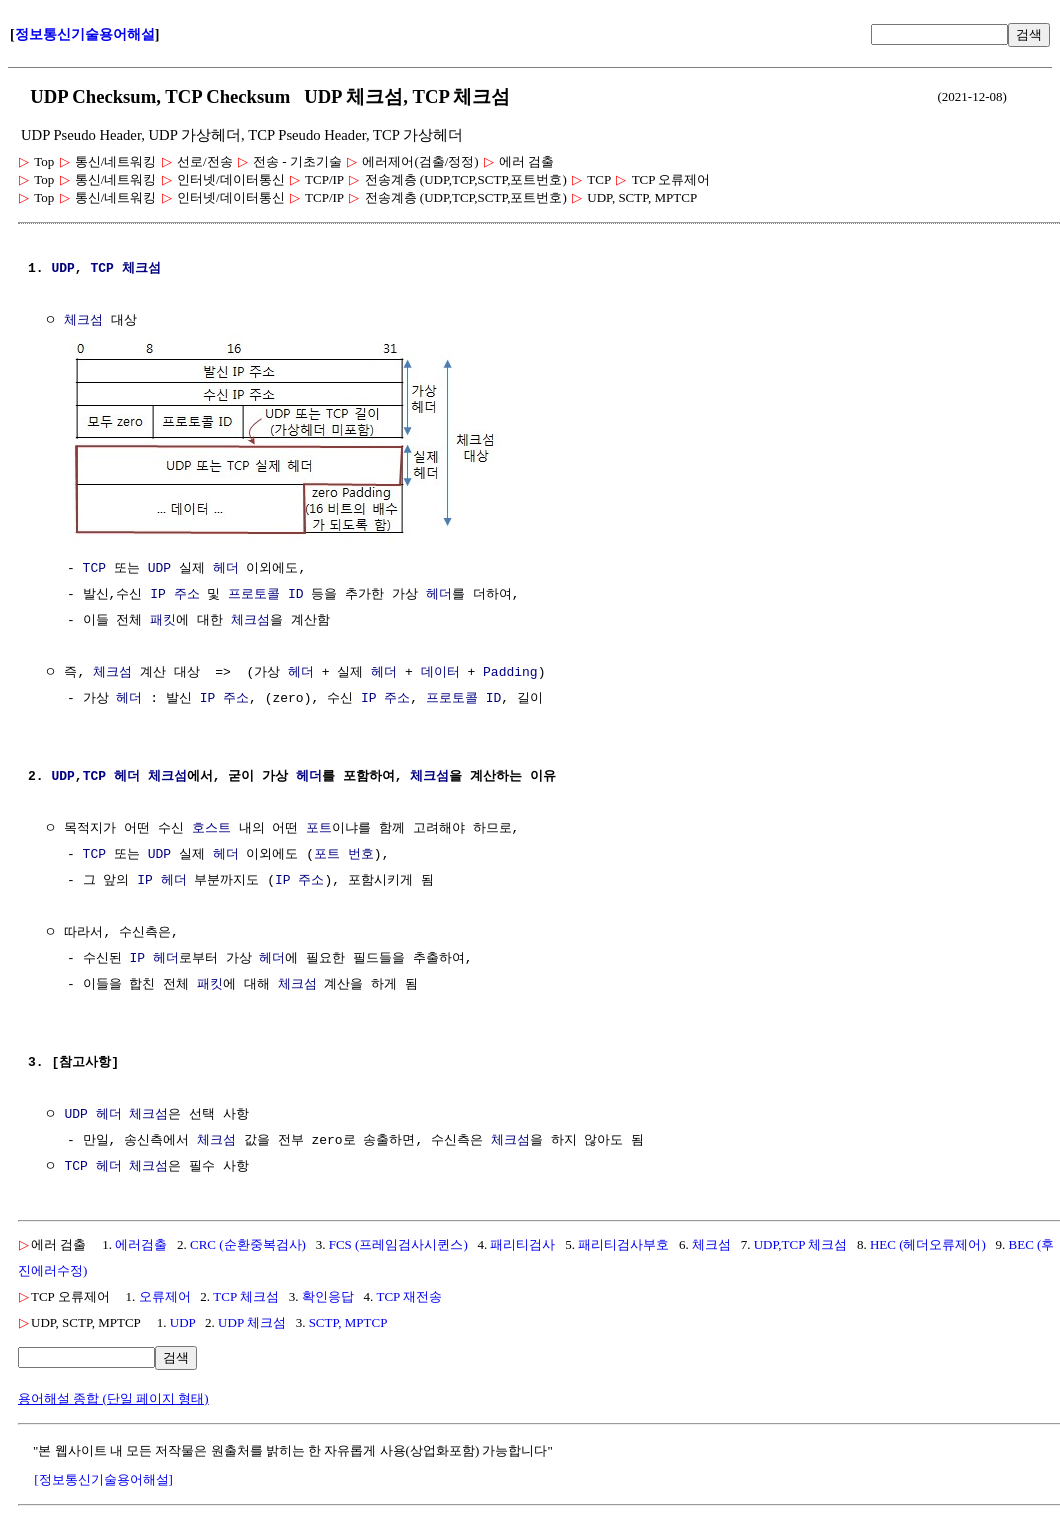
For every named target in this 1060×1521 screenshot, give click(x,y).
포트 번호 (344, 853)
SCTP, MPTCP (348, 1320)
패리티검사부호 (623, 1242)
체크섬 (141, 269)
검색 (1029, 34)
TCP (101, 269)
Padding (510, 671)
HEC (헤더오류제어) (928, 1242)
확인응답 (328, 1294)
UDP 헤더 (92, 1113)
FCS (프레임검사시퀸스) (398, 1242)
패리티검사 (522, 1242)
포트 (319, 827)
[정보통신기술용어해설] (103, 1477)
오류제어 (165, 1294)
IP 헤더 (161, 879)
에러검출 (141, 1242)
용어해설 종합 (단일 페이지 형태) (113, 1396)
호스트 (211, 827)
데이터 (440, 671)
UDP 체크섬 (252, 1320)
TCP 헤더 (111, 775)
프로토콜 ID (265, 593)
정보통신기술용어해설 (85, 34)
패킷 (163, 619)
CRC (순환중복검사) (248, 1242)
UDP (62, 269)
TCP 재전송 (409, 1294)
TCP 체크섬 (246, 1294)
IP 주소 (174, 593)
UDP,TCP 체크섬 (800, 1242)
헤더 (226, 567)
